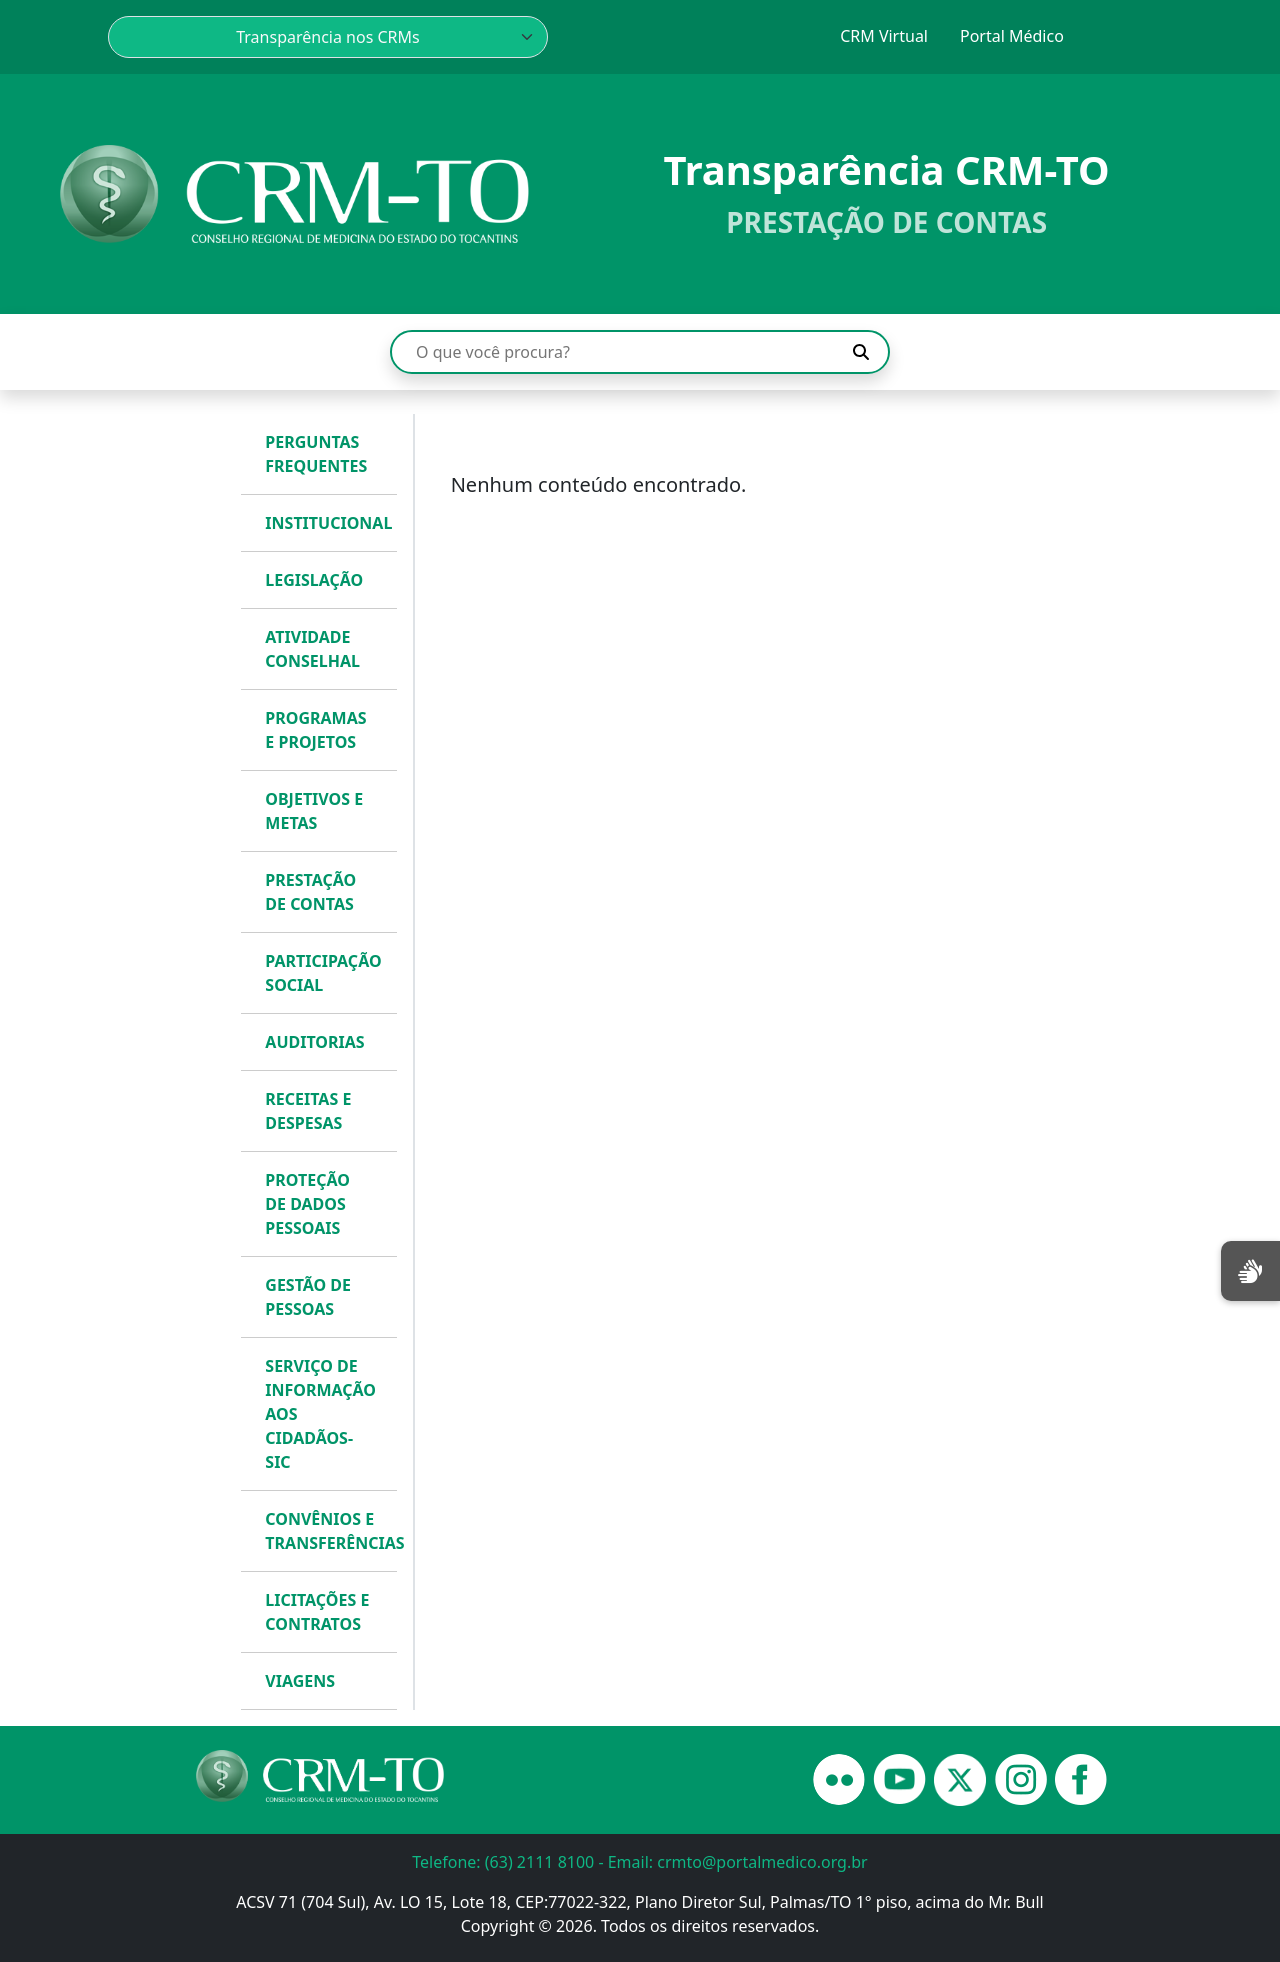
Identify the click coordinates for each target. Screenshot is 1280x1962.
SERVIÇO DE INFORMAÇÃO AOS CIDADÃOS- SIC (320, 1414)
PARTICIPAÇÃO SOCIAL (323, 973)
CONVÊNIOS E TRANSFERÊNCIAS (326, 1531)
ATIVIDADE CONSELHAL (312, 649)
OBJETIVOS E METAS (314, 811)
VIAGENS (300, 1681)
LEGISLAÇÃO (314, 580)
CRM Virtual (884, 36)
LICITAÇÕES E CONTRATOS (317, 1612)
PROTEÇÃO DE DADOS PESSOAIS (307, 1204)
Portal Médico (1012, 36)
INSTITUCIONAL (326, 523)
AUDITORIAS (314, 1042)
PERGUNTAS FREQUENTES (316, 454)
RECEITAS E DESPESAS (308, 1111)
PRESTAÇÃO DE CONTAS (310, 892)
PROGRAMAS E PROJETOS (315, 730)
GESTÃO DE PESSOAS (308, 1297)
